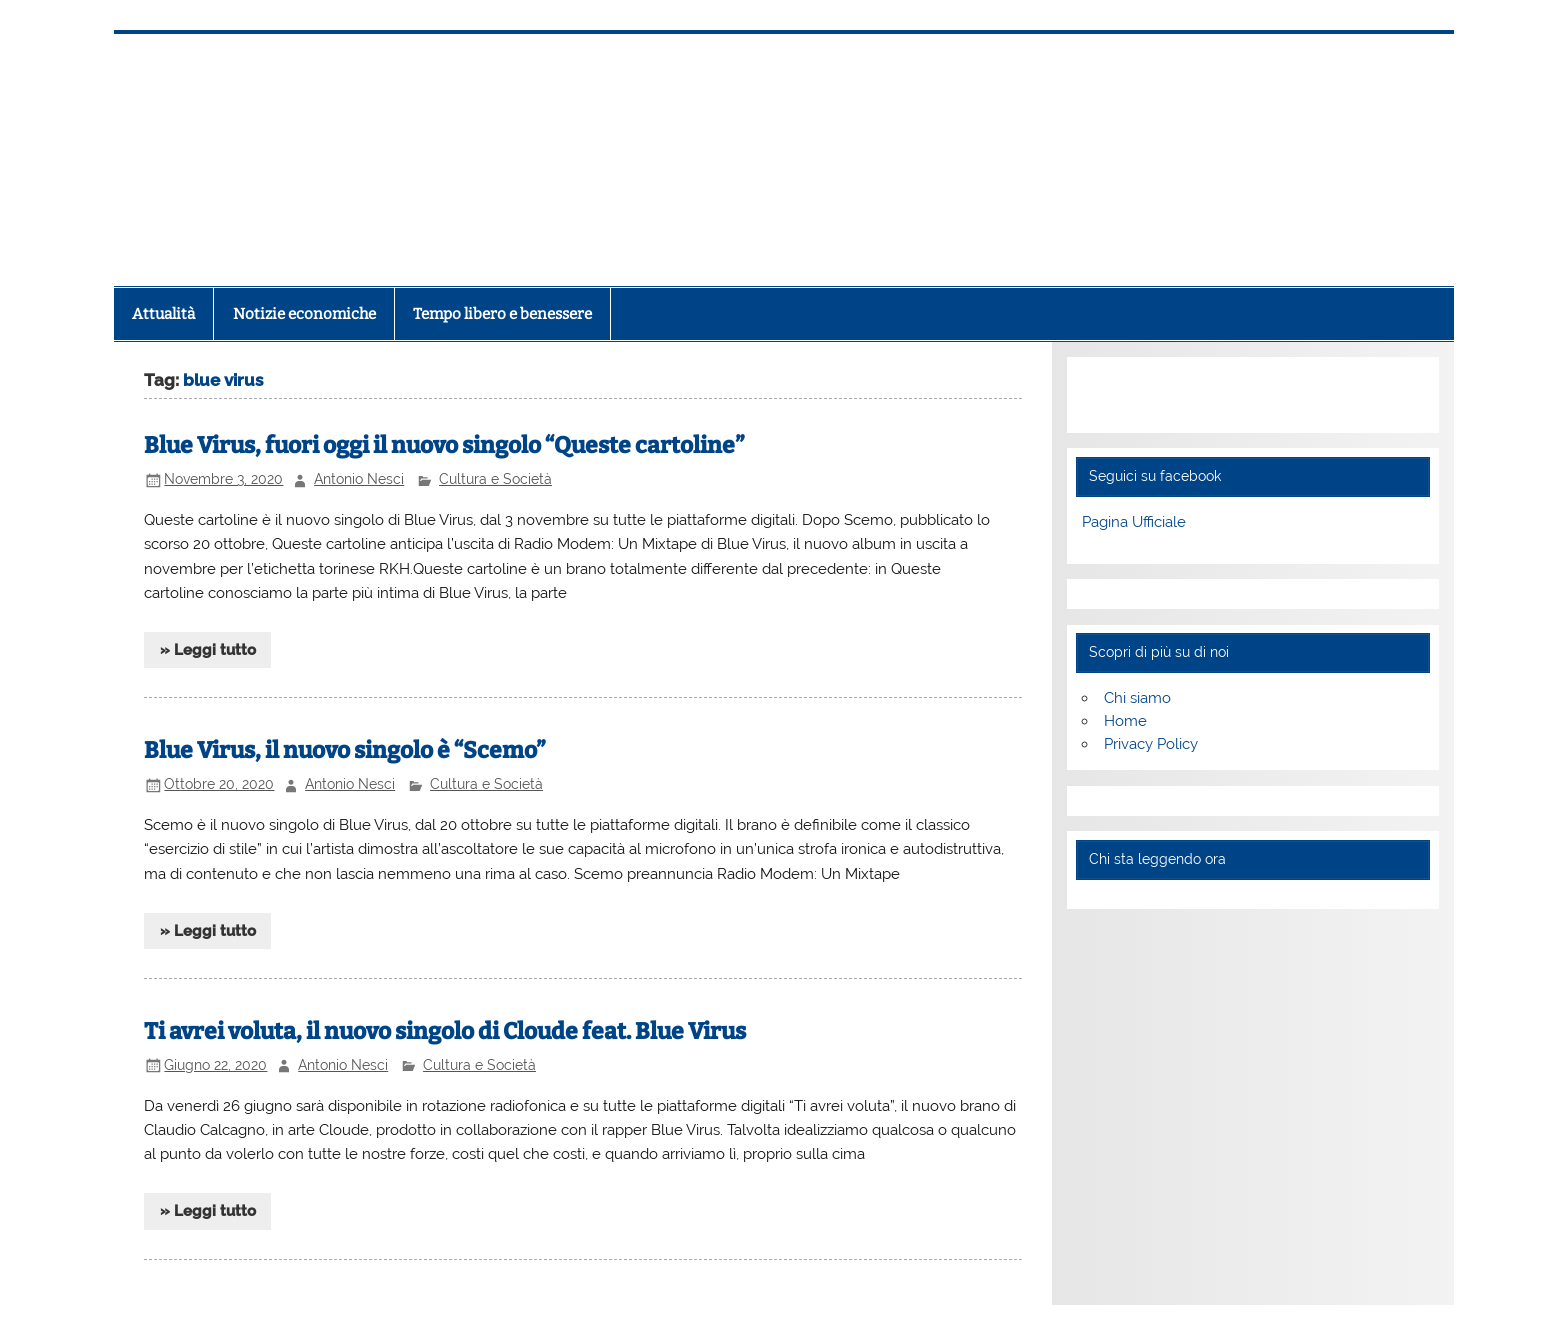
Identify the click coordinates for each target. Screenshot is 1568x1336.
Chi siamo (1137, 698)
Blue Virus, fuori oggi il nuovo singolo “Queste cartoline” (444, 445)
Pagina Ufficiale (1134, 522)
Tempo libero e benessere (502, 314)
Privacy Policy (1151, 744)
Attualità (163, 314)
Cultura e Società (495, 479)
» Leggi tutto (208, 650)
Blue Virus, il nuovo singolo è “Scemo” (344, 750)
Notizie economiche (304, 314)
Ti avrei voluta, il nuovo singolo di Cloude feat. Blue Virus (445, 1031)
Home (1125, 721)
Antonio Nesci (359, 479)
